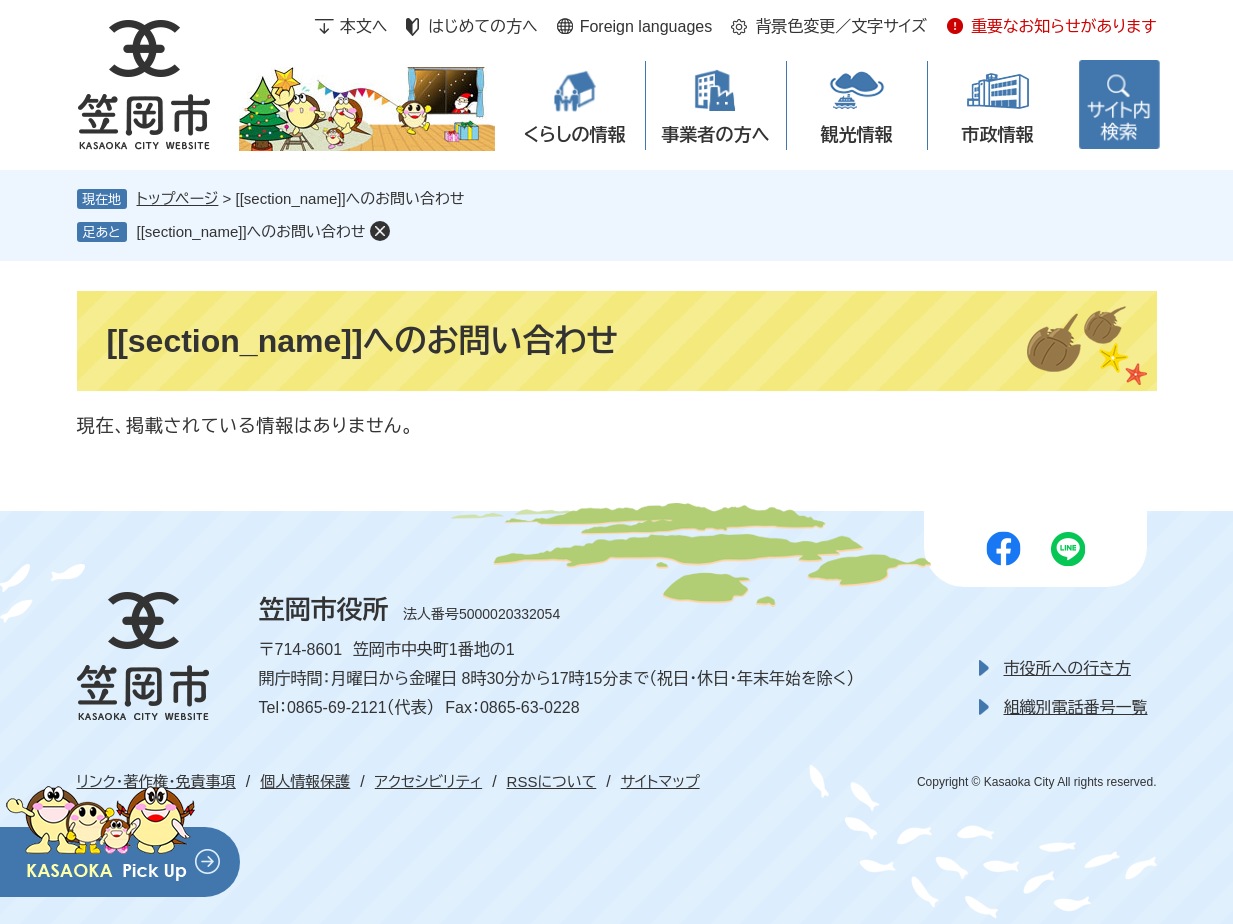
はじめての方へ (482, 26)
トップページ (178, 198)
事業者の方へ (716, 135)
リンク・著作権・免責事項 (156, 781)
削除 (380, 231)
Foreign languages (646, 26)
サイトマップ (660, 781)
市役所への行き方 (1067, 668)
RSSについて (552, 781)
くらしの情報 (574, 135)
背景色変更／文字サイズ (841, 26)
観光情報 (857, 135)
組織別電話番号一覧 (1076, 707)
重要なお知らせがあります (1064, 26)
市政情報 (998, 135)
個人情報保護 (305, 781)
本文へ (364, 26)
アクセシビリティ (428, 781)
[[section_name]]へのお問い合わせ (251, 231)
